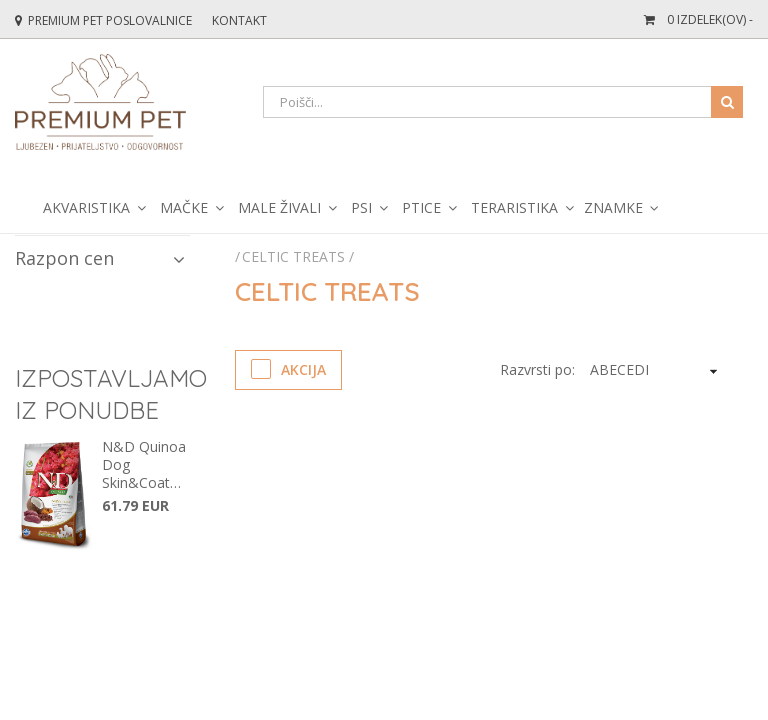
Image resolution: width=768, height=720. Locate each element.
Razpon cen (100, 258)
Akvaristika (86, 207)
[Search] (503, 102)
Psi (361, 207)
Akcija (288, 369)
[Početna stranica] (239, 256)
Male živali (279, 207)
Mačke (184, 207)
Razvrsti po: (537, 369)
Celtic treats (293, 256)
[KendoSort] (653, 370)
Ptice (421, 207)
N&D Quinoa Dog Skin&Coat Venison (144, 465)
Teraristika (514, 207)
